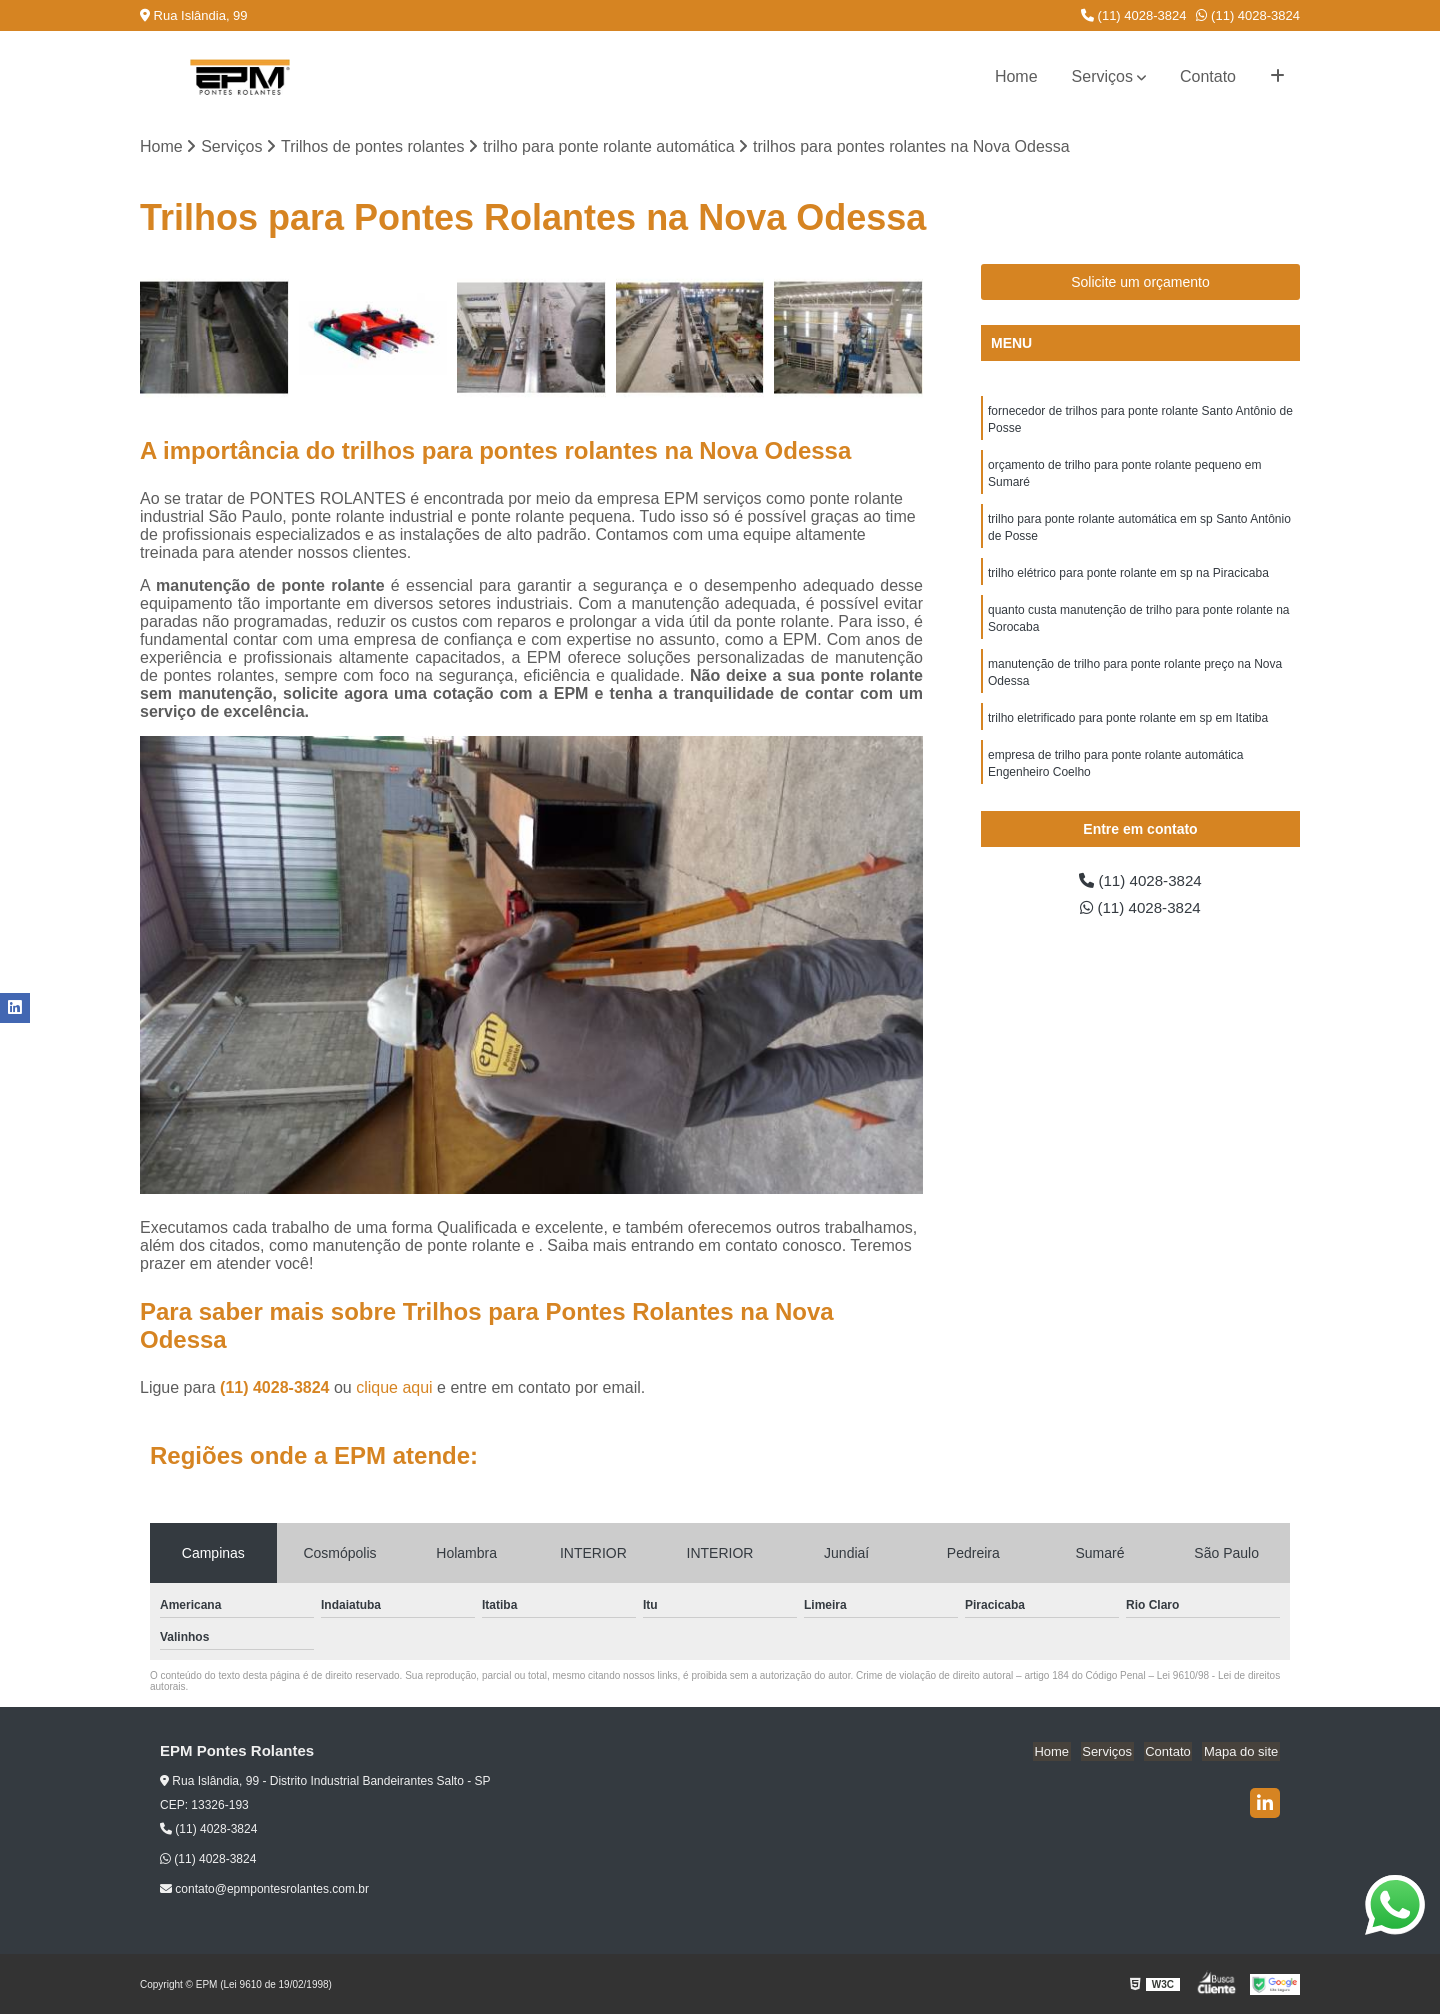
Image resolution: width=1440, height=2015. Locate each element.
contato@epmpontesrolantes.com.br (264, 1890)
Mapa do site (1242, 1752)
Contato (1208, 76)
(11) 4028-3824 (1134, 15)
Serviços (1102, 76)
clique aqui (394, 1388)
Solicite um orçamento (1140, 283)
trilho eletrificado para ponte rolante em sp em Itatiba (1128, 730)
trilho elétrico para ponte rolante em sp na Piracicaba (1128, 580)
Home (1016, 76)
